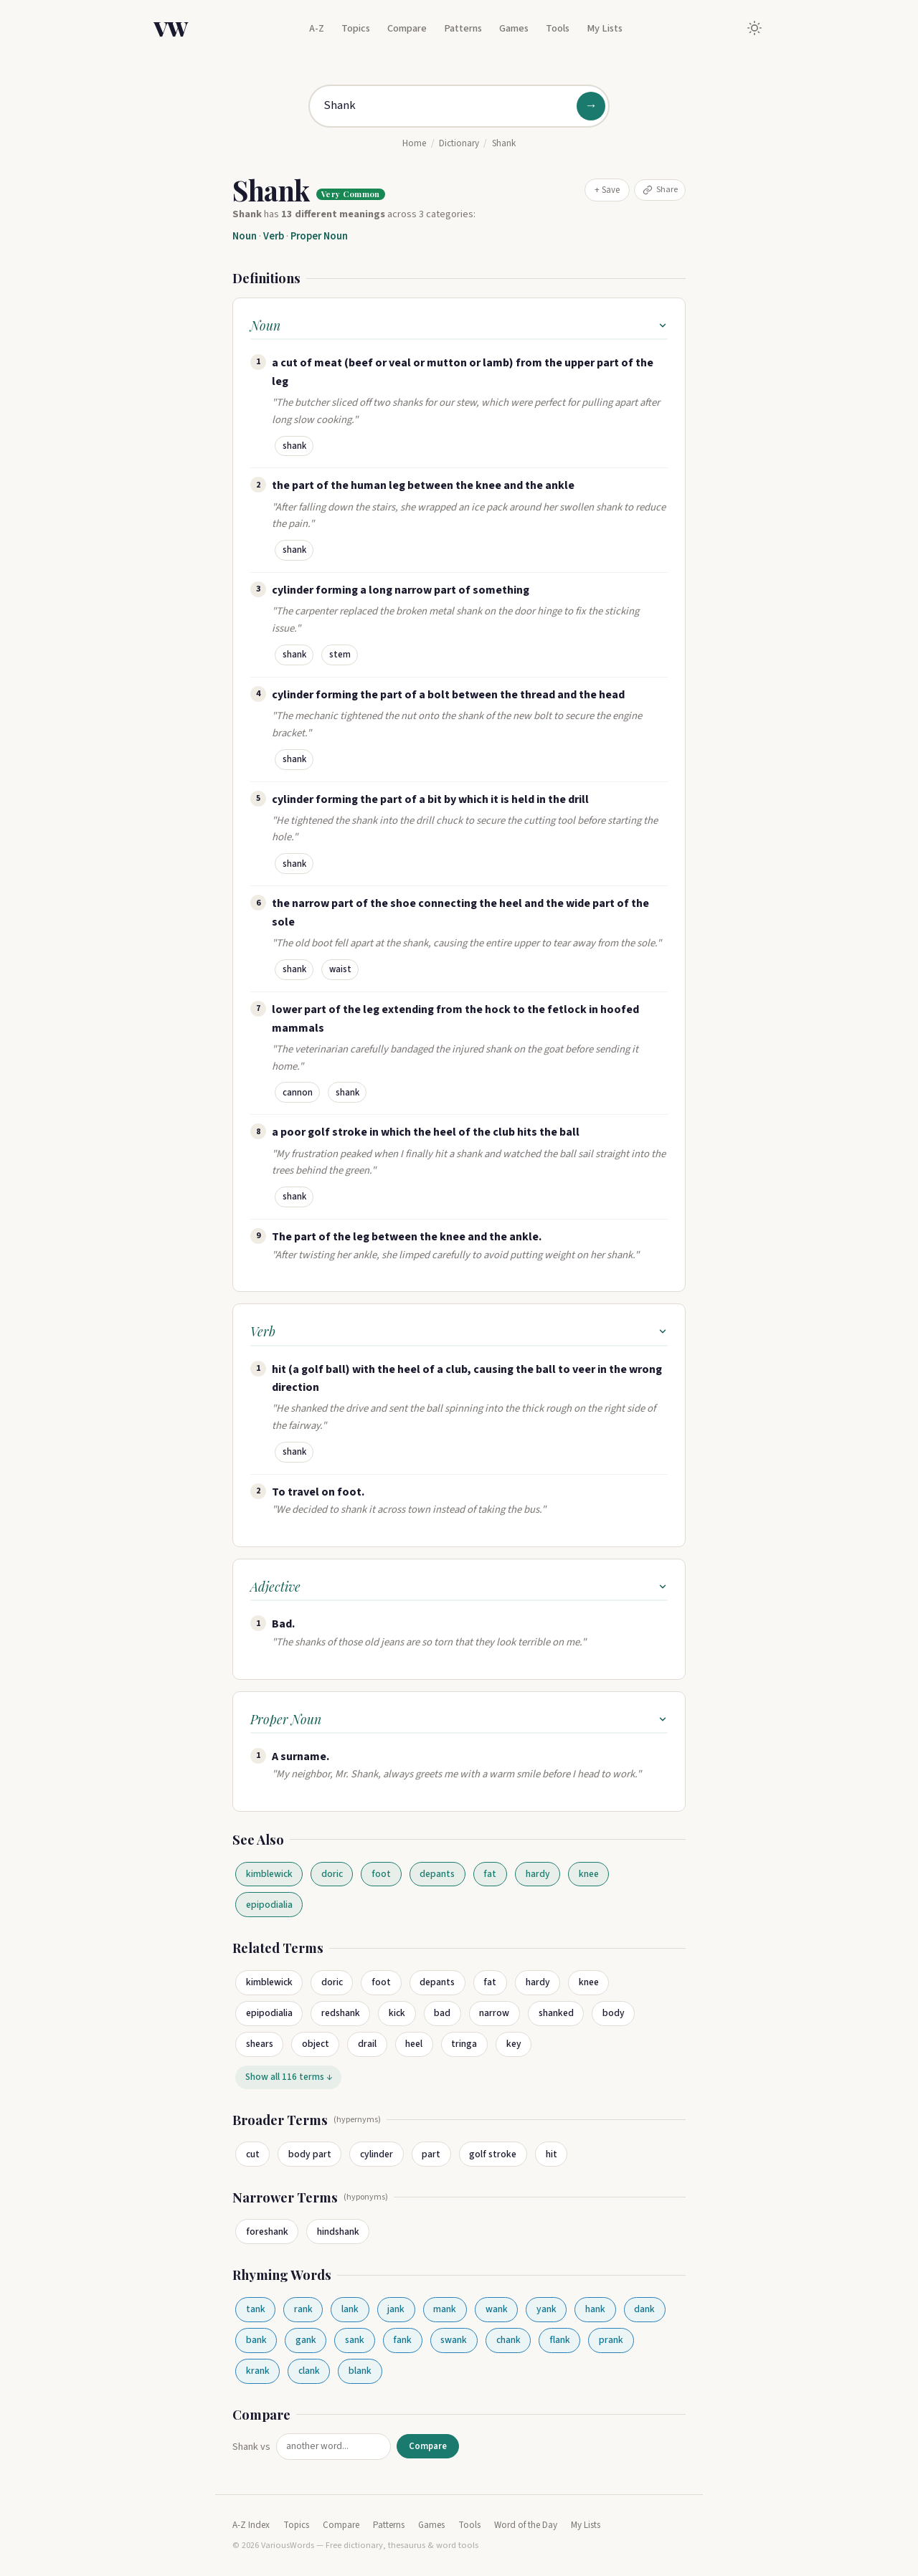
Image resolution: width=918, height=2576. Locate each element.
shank (294, 445)
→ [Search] (591, 106)
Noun (244, 236)
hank (595, 2309)
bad (442, 2013)
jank (395, 2309)
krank (258, 2370)
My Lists (605, 28)
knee (589, 1874)
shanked (556, 2013)
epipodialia (269, 1904)
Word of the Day (525, 2525)
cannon (298, 1092)
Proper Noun (319, 236)
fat (489, 1874)
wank (497, 2309)
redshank (340, 2013)
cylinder (376, 2154)
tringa (464, 2043)
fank (402, 2340)
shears (259, 2043)
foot (381, 1874)
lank (350, 2309)
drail (367, 2043)
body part (309, 2154)
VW (170, 28)
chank (508, 2340)
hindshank (338, 2231)
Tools (557, 28)
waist (340, 969)
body (613, 2013)
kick (397, 2013)
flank (559, 2340)
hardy (538, 1874)
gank (305, 2340)
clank (309, 2370)
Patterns (463, 28)
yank (546, 2309)
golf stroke (492, 2154)
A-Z (316, 28)
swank (453, 2340)
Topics (355, 28)
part (431, 2154)
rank (303, 2309)
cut (253, 2154)
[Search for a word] (459, 106)
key (513, 2043)
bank (256, 2340)
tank (255, 2309)
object (315, 2043)
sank (354, 2340)
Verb (273, 236)
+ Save (607, 190)
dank (644, 2309)
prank (611, 2340)
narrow (494, 2013)
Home (414, 143)
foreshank (267, 2231)
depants (437, 1874)
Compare (407, 28)
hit (551, 2154)
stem (340, 654)
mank (444, 2309)
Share (660, 189)
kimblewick (269, 1874)
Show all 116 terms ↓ (288, 2076)
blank (360, 2370)
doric (332, 1874)
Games (514, 28)
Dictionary (459, 143)
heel (413, 2043)
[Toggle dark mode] (754, 28)
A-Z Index (251, 2525)
